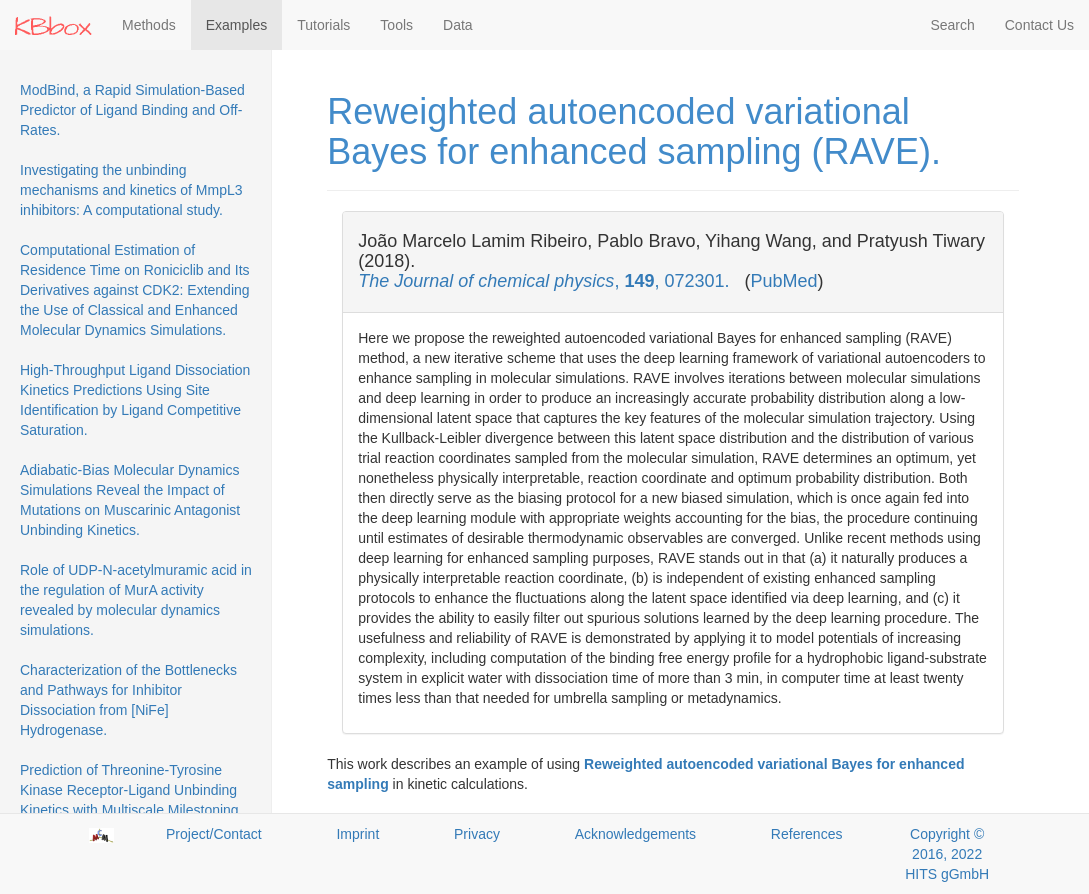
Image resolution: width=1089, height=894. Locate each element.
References (807, 834)
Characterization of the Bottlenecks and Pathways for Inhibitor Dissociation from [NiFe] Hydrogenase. (128, 700)
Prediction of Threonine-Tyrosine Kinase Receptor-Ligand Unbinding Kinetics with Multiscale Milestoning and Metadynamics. (129, 800)
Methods (149, 25)
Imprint (357, 834)
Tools (396, 25)
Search (952, 25)
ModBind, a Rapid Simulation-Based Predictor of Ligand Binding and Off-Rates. (132, 110)
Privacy (477, 834)
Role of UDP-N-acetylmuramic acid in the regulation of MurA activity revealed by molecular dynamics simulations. (136, 600)
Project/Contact (214, 834)
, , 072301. (546, 281)
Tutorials (323, 25)
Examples (236, 25)
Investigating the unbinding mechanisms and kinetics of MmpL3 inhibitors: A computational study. (131, 190)
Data (458, 25)
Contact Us (1039, 25)
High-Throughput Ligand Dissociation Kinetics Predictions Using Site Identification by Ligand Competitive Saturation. (135, 400)
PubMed (784, 281)
